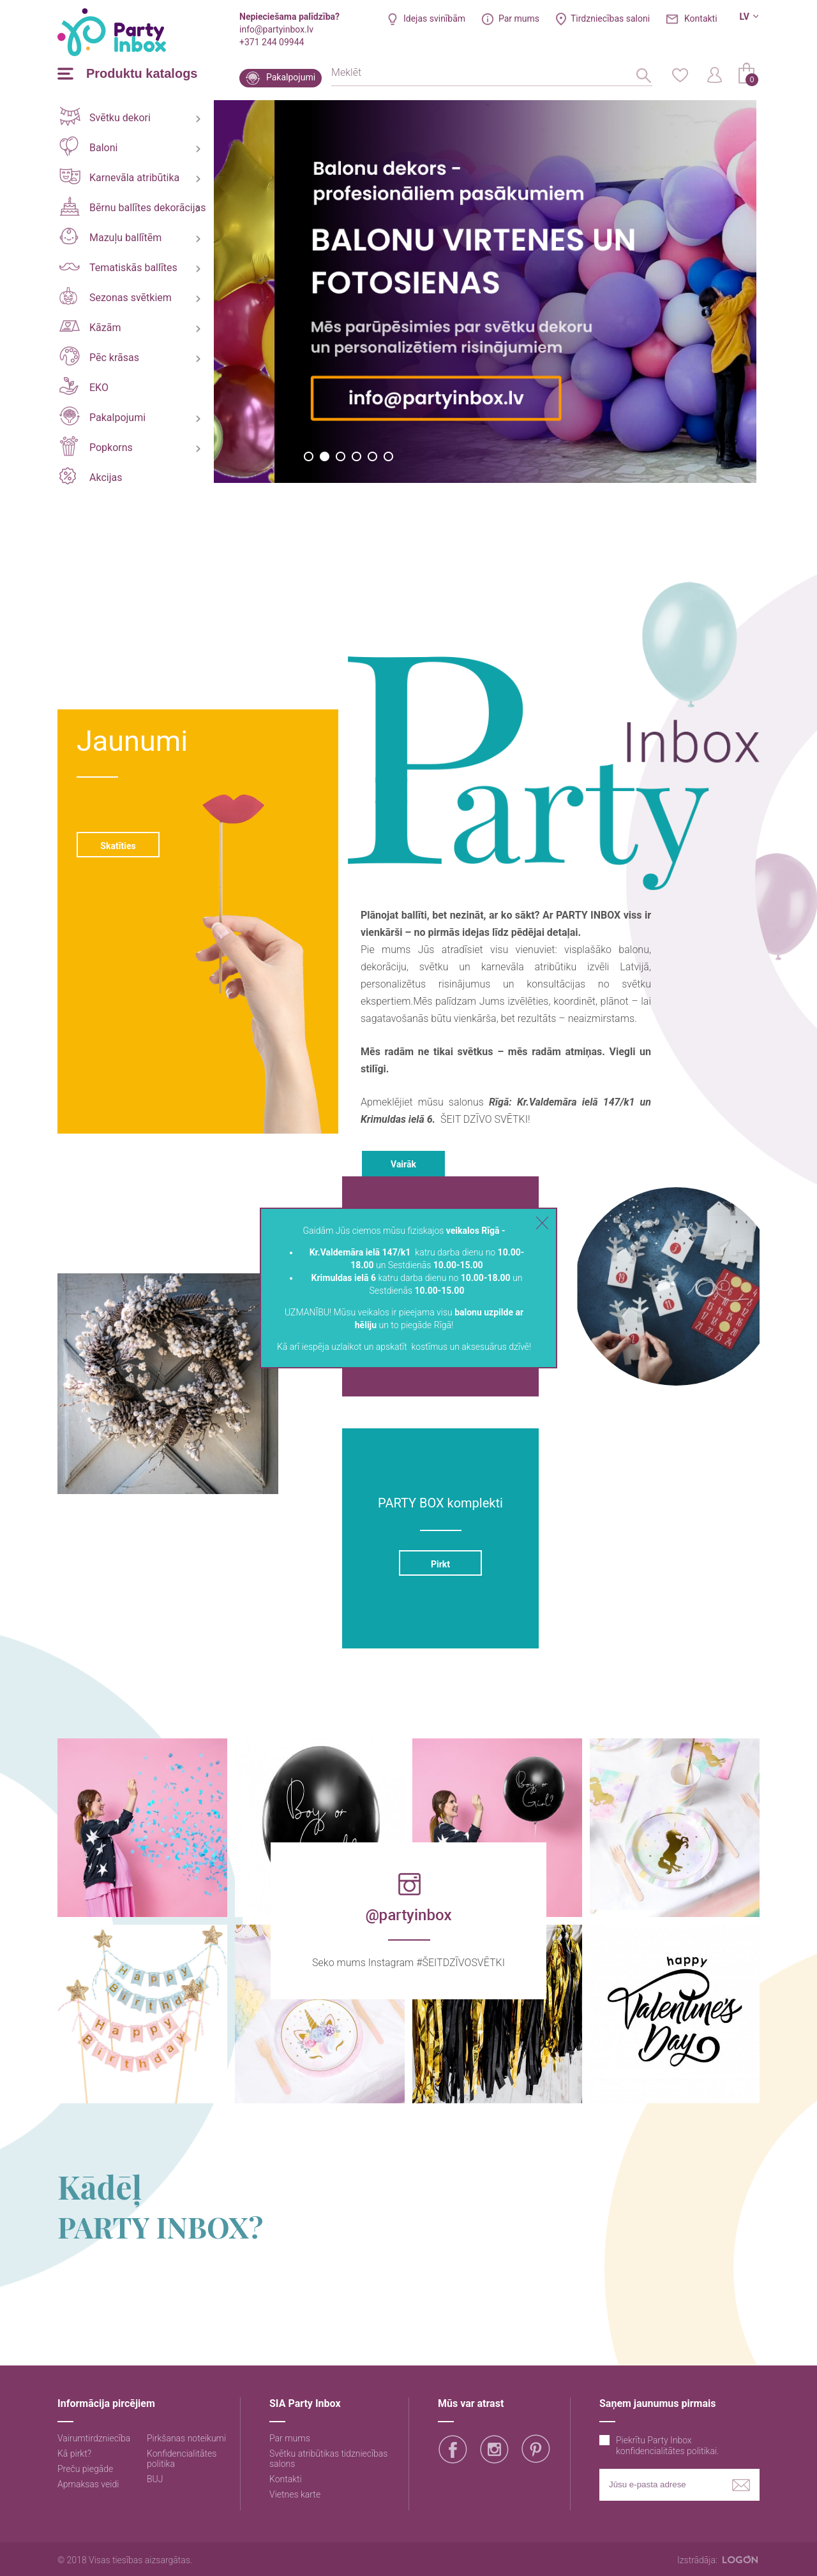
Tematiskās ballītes (118, 268)
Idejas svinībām (434, 18)
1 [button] (308, 456)
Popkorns (96, 446)
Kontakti (700, 18)
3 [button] (340, 456)
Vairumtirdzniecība (93, 2438)
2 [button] (324, 456)
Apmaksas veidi (88, 2484)
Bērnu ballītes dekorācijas (132, 206)
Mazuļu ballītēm (110, 236)
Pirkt (440, 1564)
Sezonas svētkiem (115, 296)
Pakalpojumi (290, 77)
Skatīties (117, 846)
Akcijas (90, 476)
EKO (84, 386)
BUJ (155, 2479)
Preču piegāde (85, 2469)
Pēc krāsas (99, 356)
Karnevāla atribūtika (119, 176)
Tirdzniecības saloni (610, 18)
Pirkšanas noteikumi (186, 2438)
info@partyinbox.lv (276, 29)
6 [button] (388, 456)
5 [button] (372, 456)
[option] (271, 291)
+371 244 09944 (271, 42)
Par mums (518, 18)
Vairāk (403, 1164)
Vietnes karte (294, 2494)
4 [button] (356, 456)
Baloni (88, 146)
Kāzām (90, 327)
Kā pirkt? (74, 2453)
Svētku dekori (105, 116)
